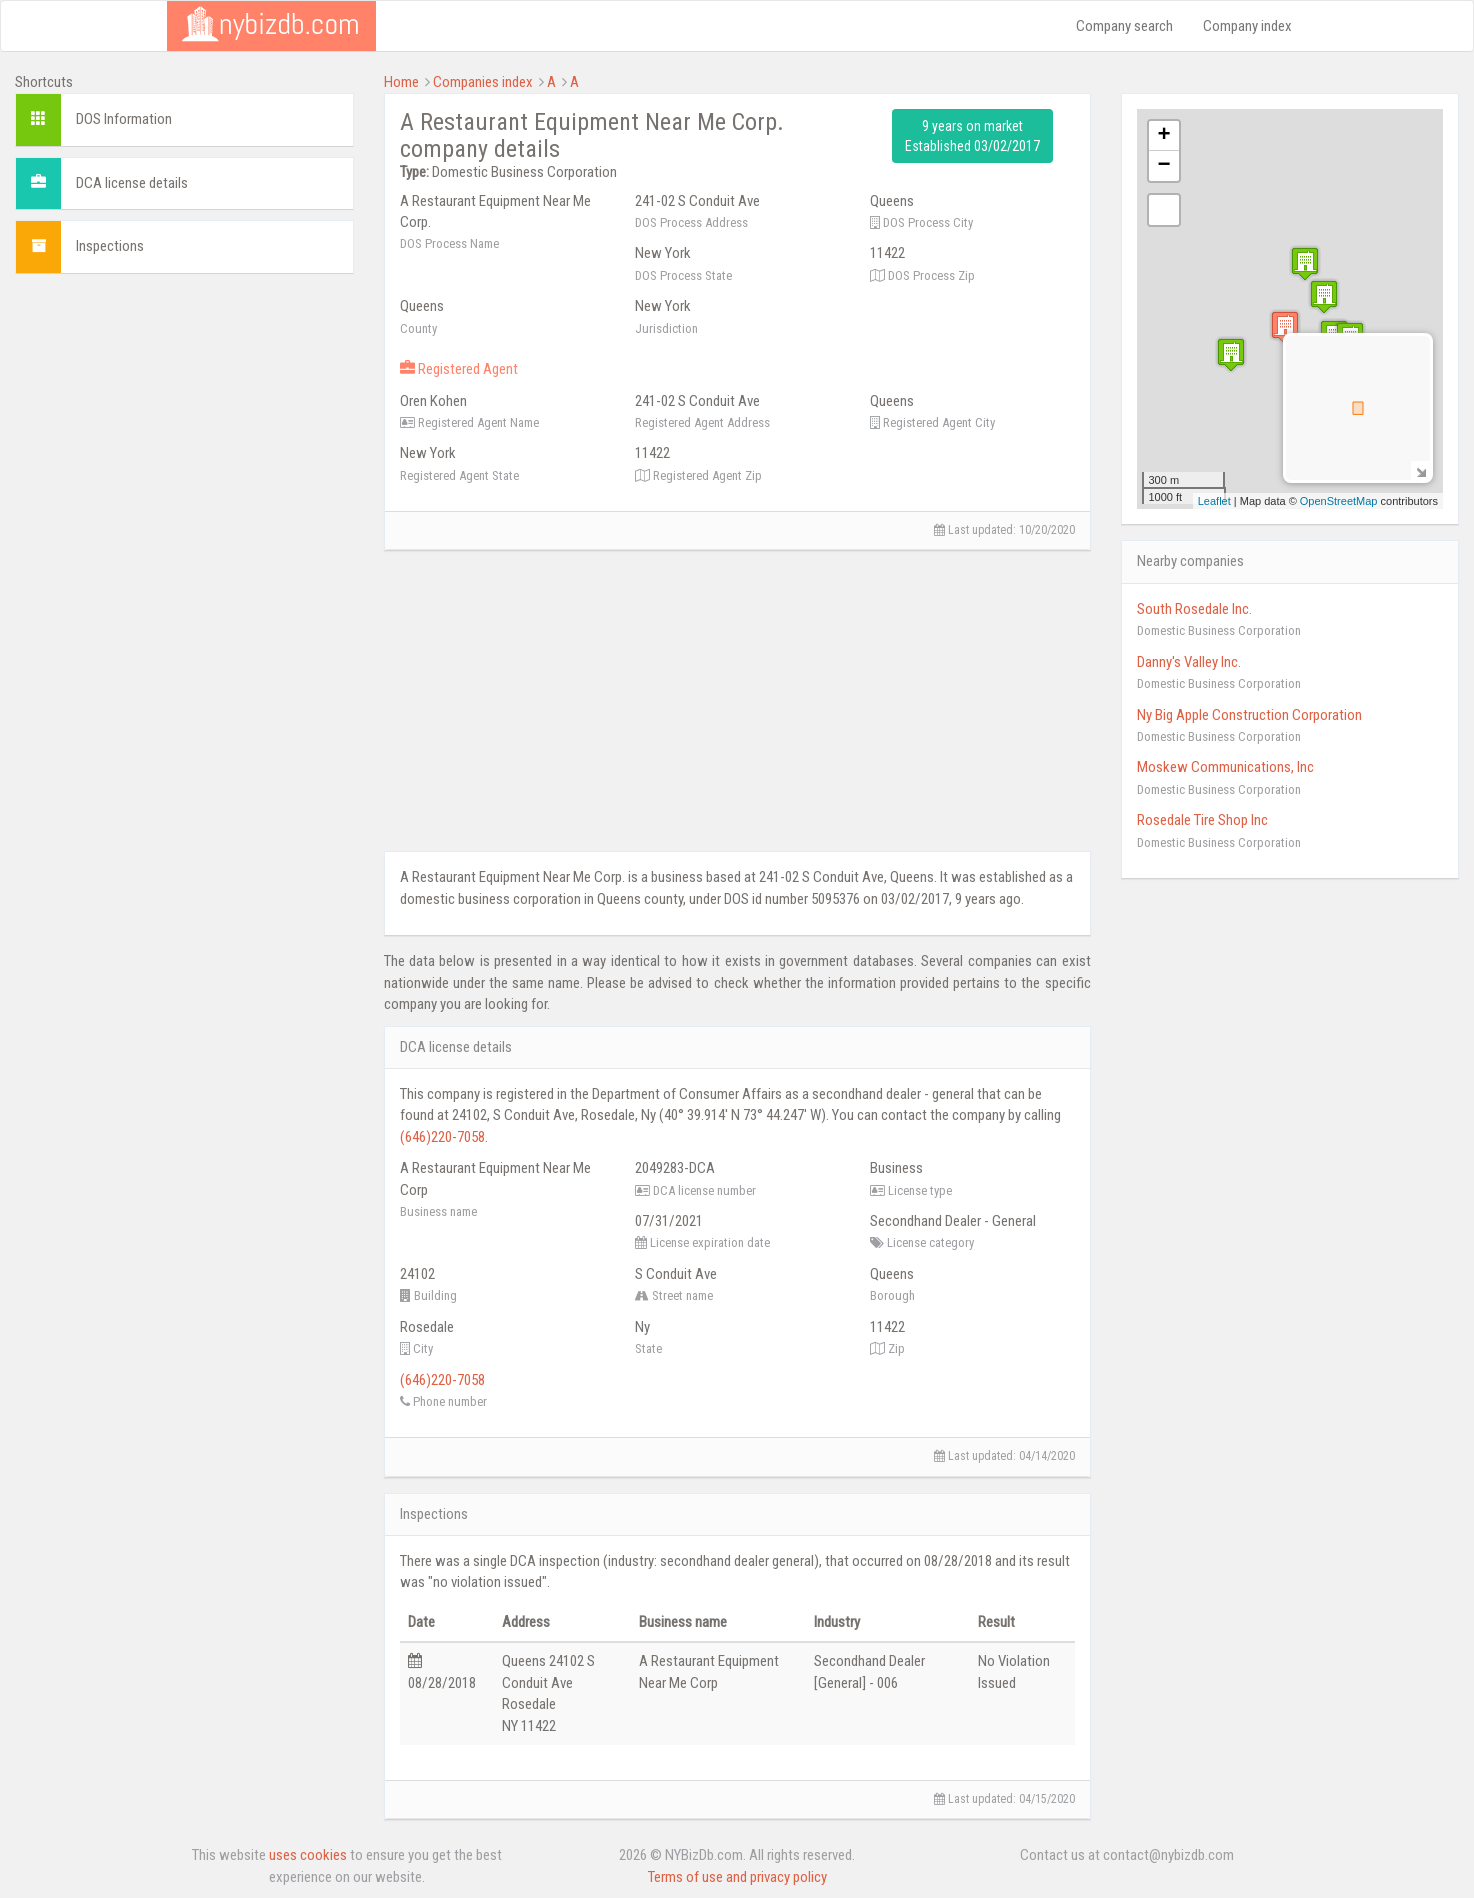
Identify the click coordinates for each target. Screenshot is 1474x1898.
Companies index (483, 82)
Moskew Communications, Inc (1225, 767)
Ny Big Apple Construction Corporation (1249, 715)
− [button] (1163, 166)
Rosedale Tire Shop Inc (1202, 820)
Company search (1124, 26)
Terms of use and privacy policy (737, 1877)
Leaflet (1214, 501)
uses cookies (308, 1855)
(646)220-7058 (442, 1137)
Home (401, 82)
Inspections (110, 246)
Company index (1247, 26)
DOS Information (124, 119)
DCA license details (132, 183)
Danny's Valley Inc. (1189, 662)
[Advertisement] (184, 429)
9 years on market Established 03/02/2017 (972, 136)
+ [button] (1163, 136)
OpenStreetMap (1339, 501)
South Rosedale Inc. (1194, 609)
